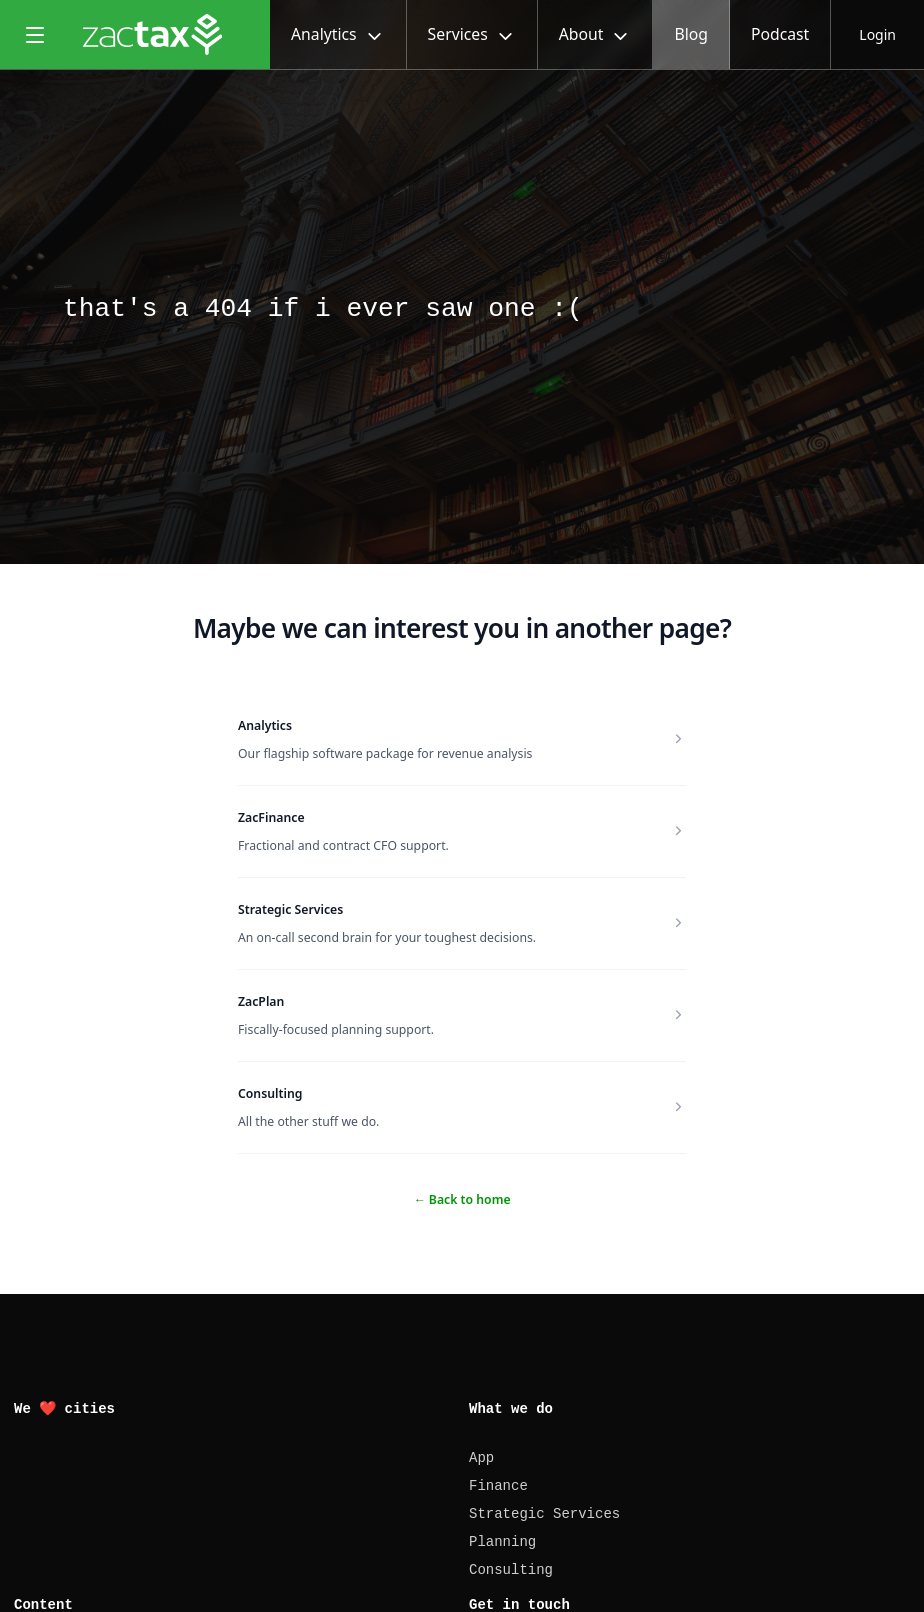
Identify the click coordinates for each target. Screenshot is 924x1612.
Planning (502, 1542)
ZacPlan (261, 1001)
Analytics (265, 725)
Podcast (780, 34)
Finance (498, 1486)
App (481, 1458)
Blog (691, 34)
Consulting (270, 1093)
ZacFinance (271, 817)
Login (877, 34)
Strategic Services (290, 909)
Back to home (461, 1199)
